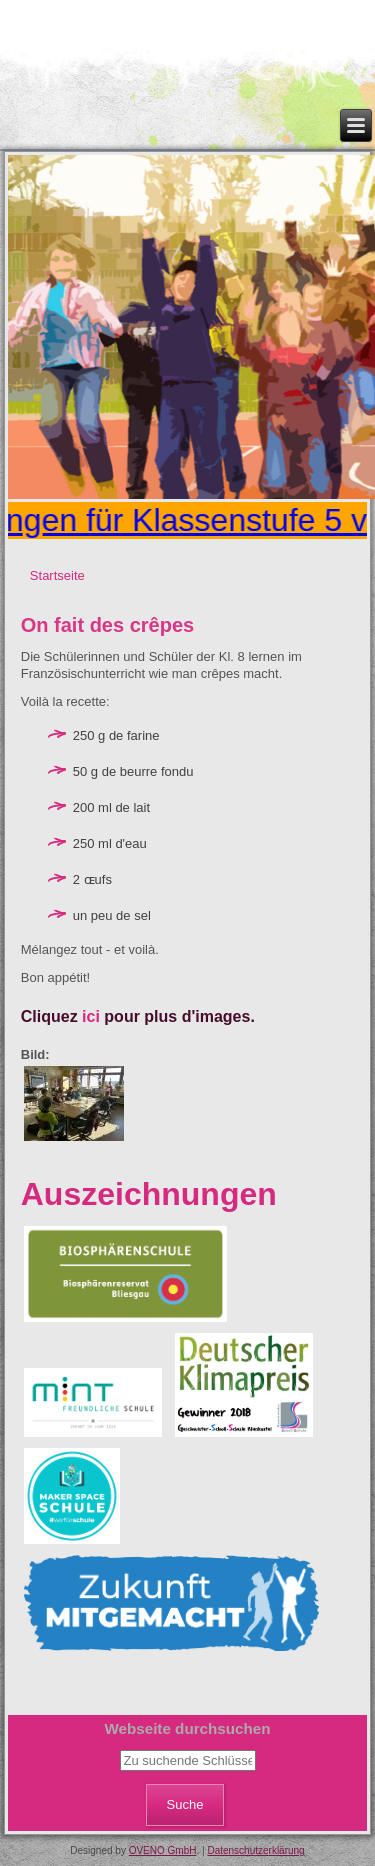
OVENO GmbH (163, 1850)
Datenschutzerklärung (255, 1850)
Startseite (57, 575)
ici (91, 1016)
